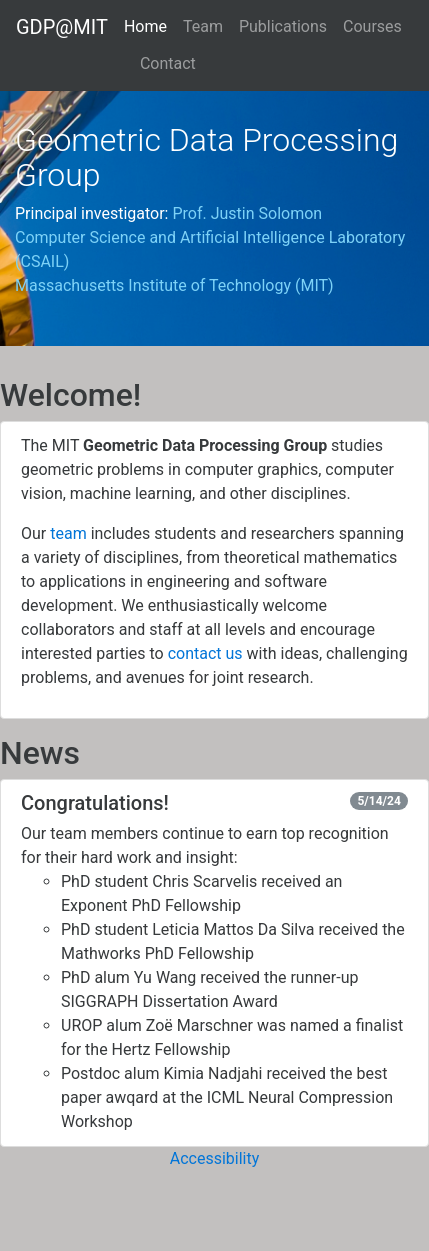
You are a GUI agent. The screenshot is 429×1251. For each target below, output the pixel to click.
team (68, 533)
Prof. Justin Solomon (247, 213)
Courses (372, 26)
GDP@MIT (62, 27)
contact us (205, 653)
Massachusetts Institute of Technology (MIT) (174, 285)
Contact (168, 63)
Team (203, 26)
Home (145, 25)
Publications (283, 26)
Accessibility (215, 1158)
